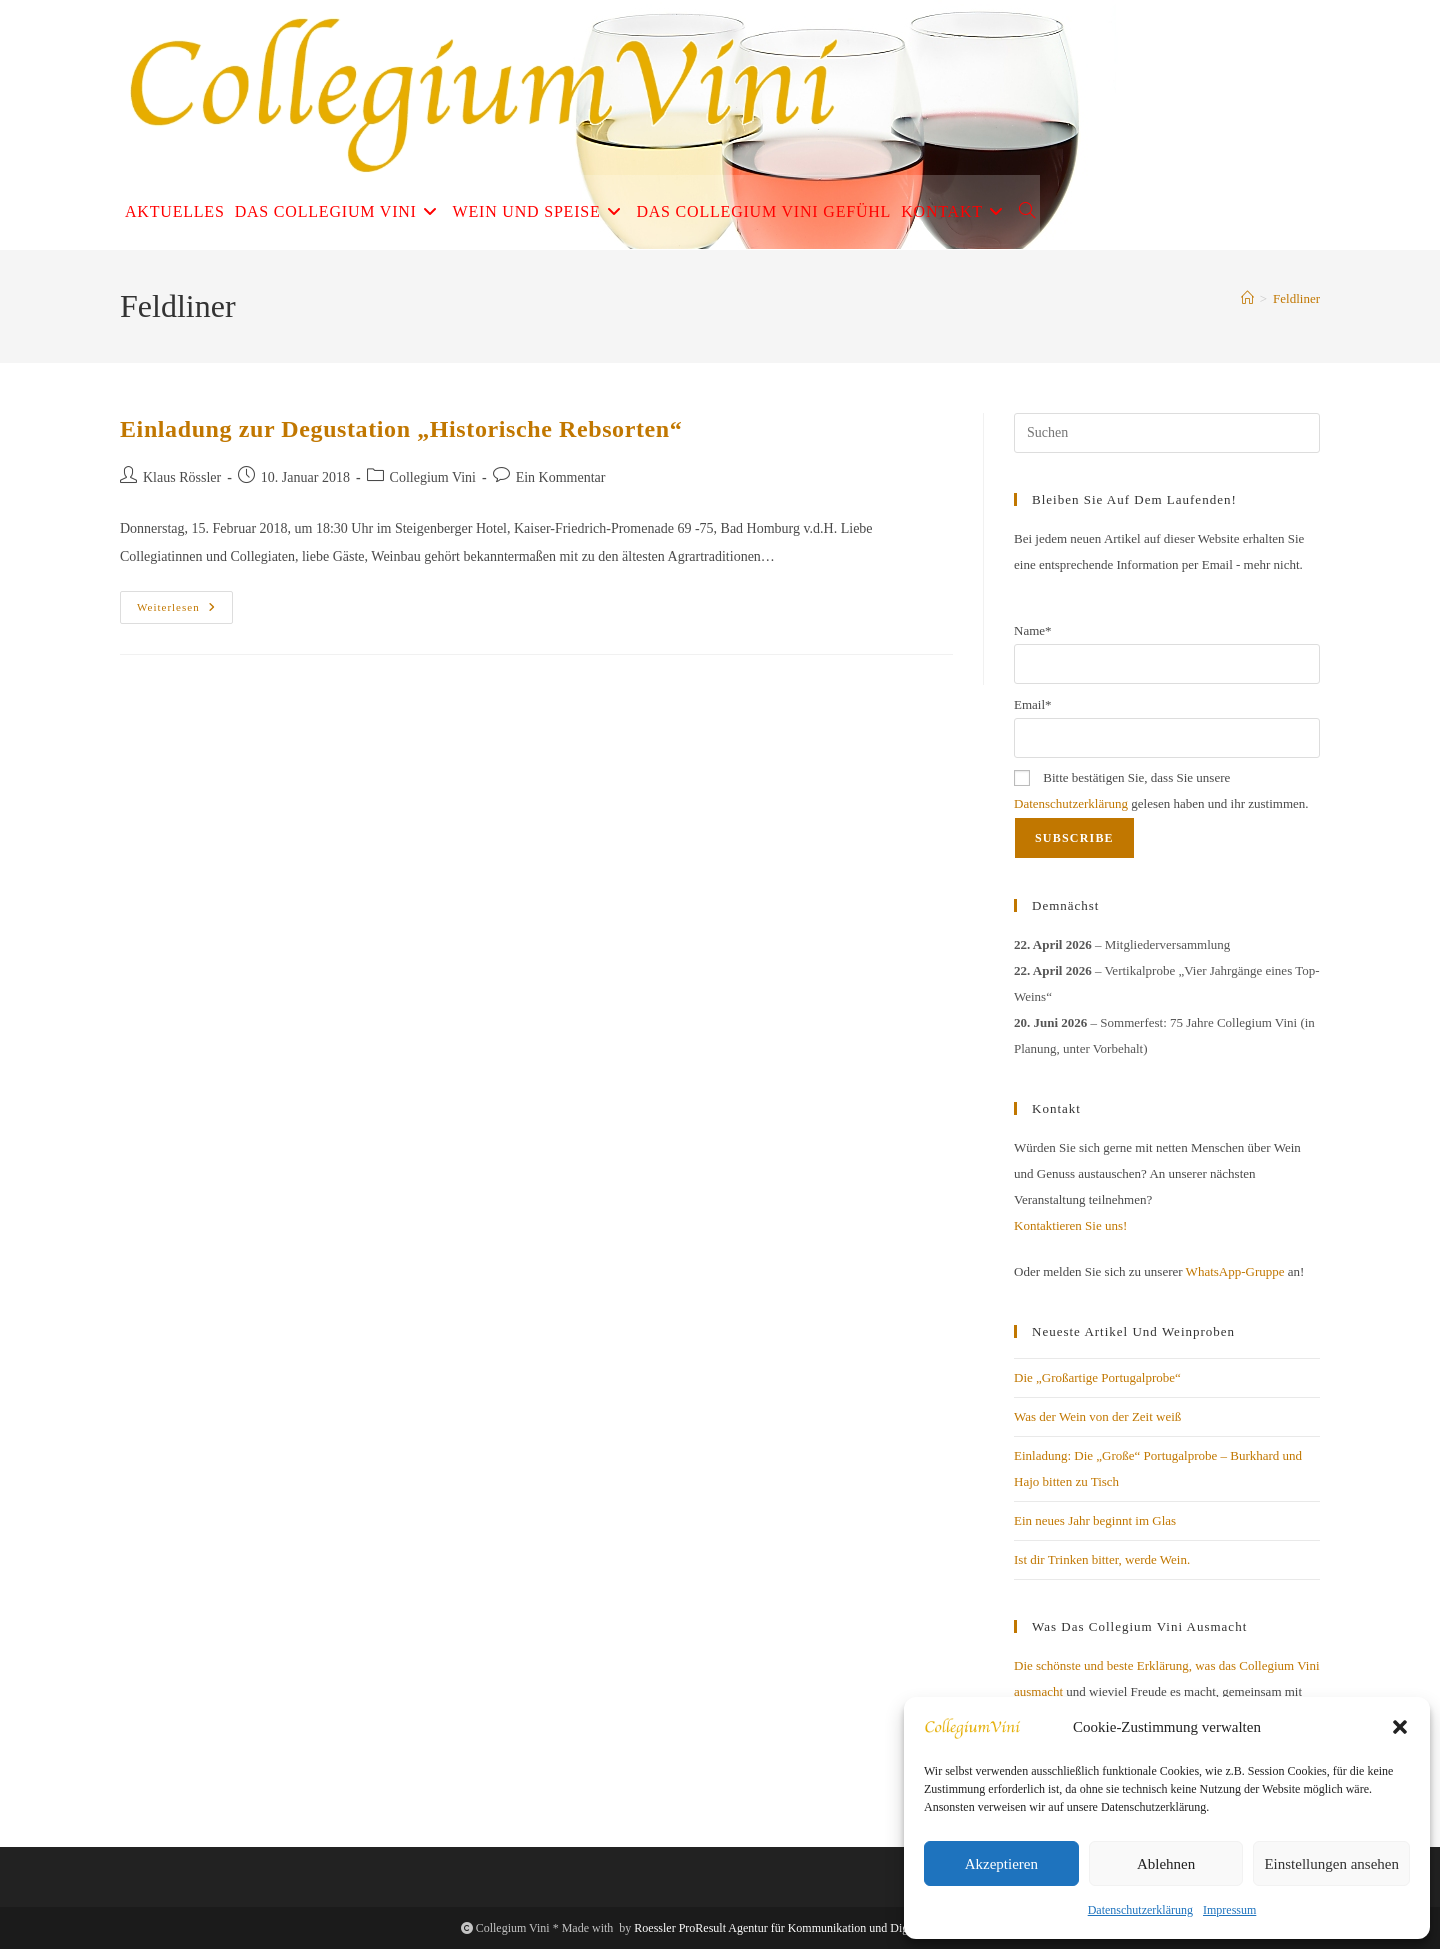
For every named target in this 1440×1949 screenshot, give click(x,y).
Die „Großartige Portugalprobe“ (1097, 1377)
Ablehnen (1166, 1864)
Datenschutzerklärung (1140, 1910)
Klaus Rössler (182, 477)
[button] (1400, 1727)
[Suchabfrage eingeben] (1167, 433)
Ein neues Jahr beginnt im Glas (1095, 1520)
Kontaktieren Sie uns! (1070, 1225)
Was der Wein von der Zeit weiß (1097, 1416)
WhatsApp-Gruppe (1235, 1271)
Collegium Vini (433, 477)
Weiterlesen (185, 612)
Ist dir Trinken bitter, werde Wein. (1102, 1559)
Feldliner (1296, 298)
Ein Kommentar (561, 477)
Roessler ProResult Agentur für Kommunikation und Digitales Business (806, 1928)
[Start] (1247, 298)
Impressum (1229, 1910)
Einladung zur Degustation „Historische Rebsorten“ (401, 429)
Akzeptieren (1001, 1864)
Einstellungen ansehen (1331, 1864)
